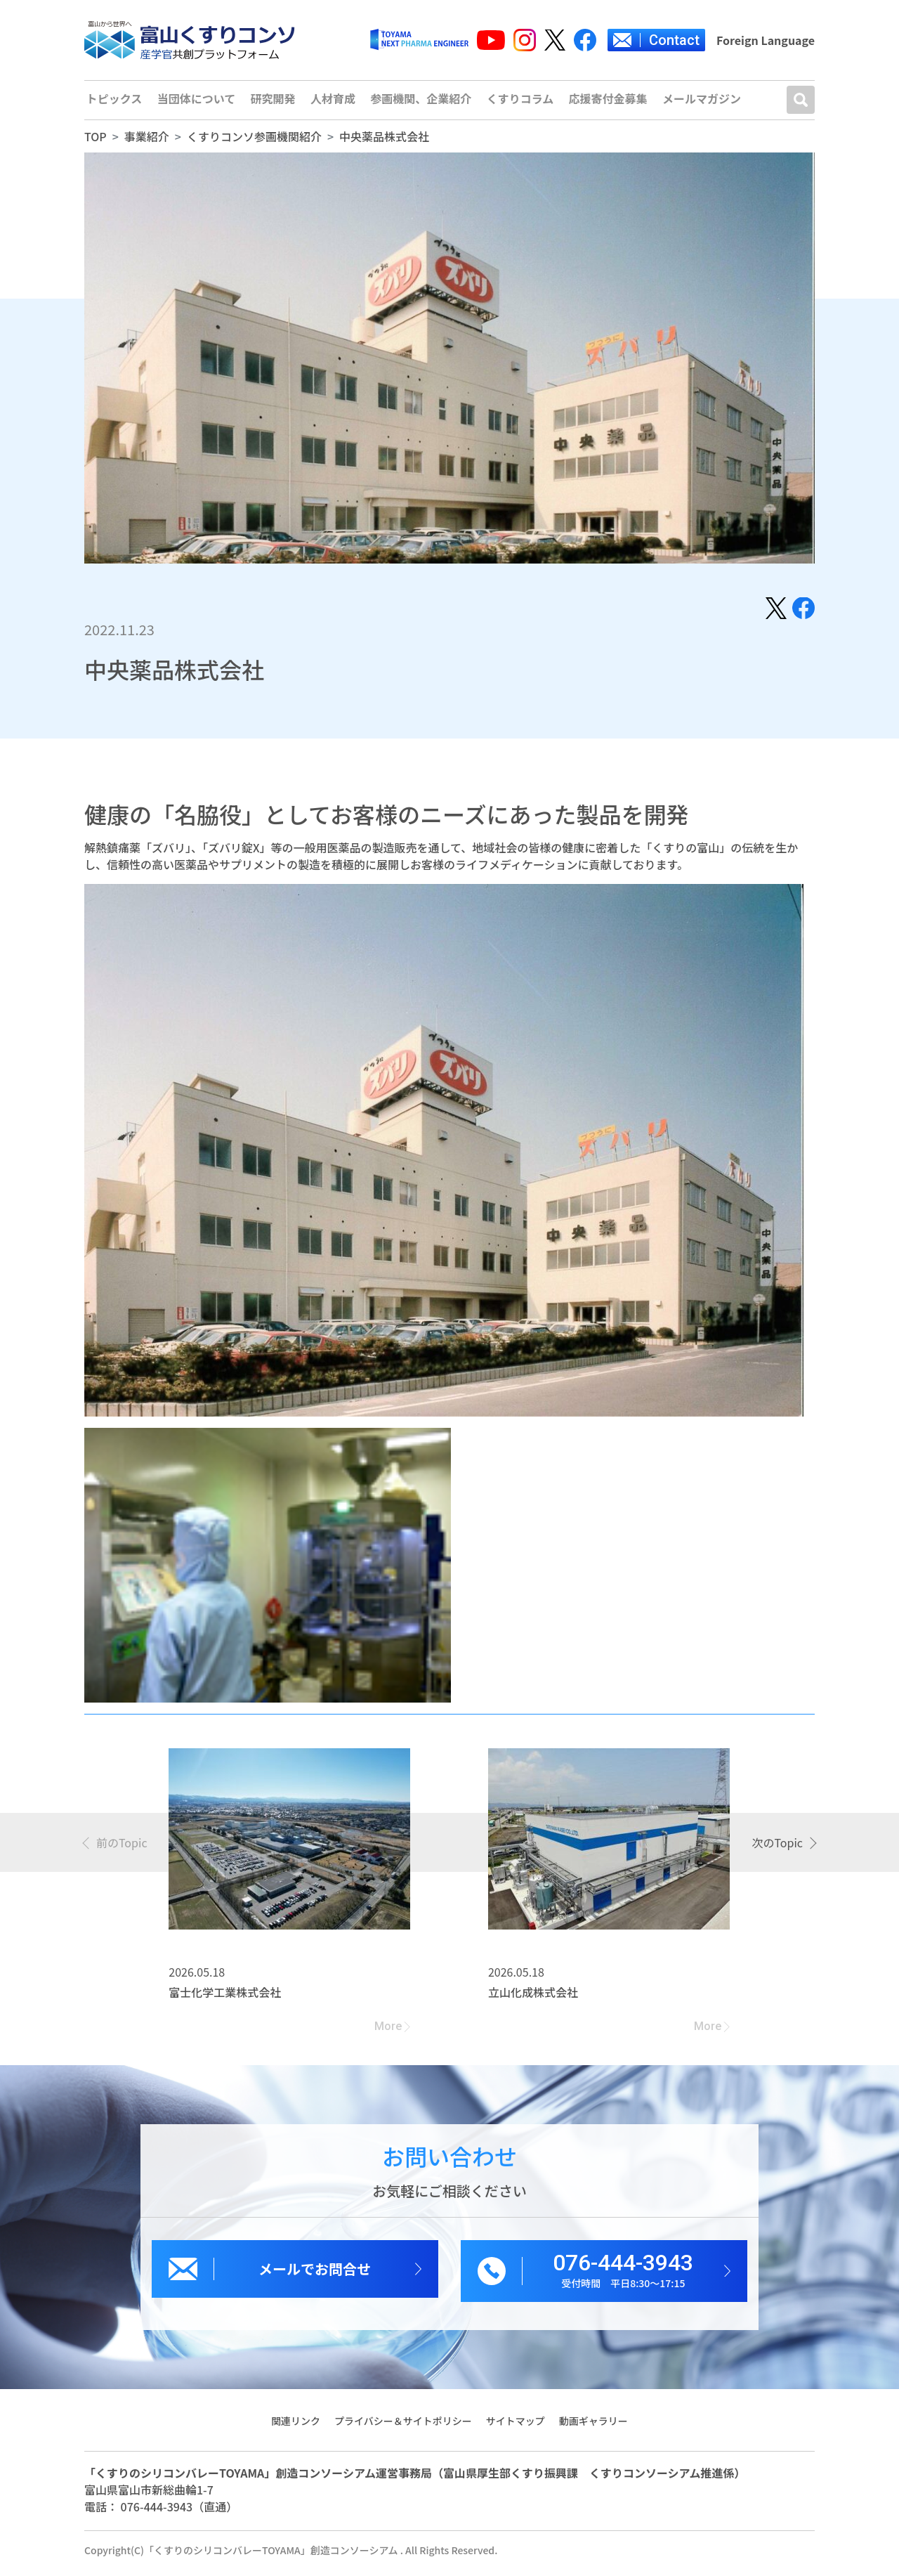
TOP (95, 142)
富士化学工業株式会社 (225, 1998)
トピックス (113, 103)
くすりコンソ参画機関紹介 (254, 142)
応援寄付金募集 (609, 103)
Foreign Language (765, 40)
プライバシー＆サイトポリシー (403, 2427)
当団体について (196, 103)
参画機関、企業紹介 (421, 103)
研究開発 (272, 103)
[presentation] (115, 1848)
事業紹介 (146, 142)
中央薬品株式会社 (384, 142)
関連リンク (295, 2427)
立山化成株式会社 (533, 1998)
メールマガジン (703, 103)
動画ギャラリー (594, 2427)
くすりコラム (521, 103)
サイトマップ (515, 2427)
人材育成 (332, 103)
